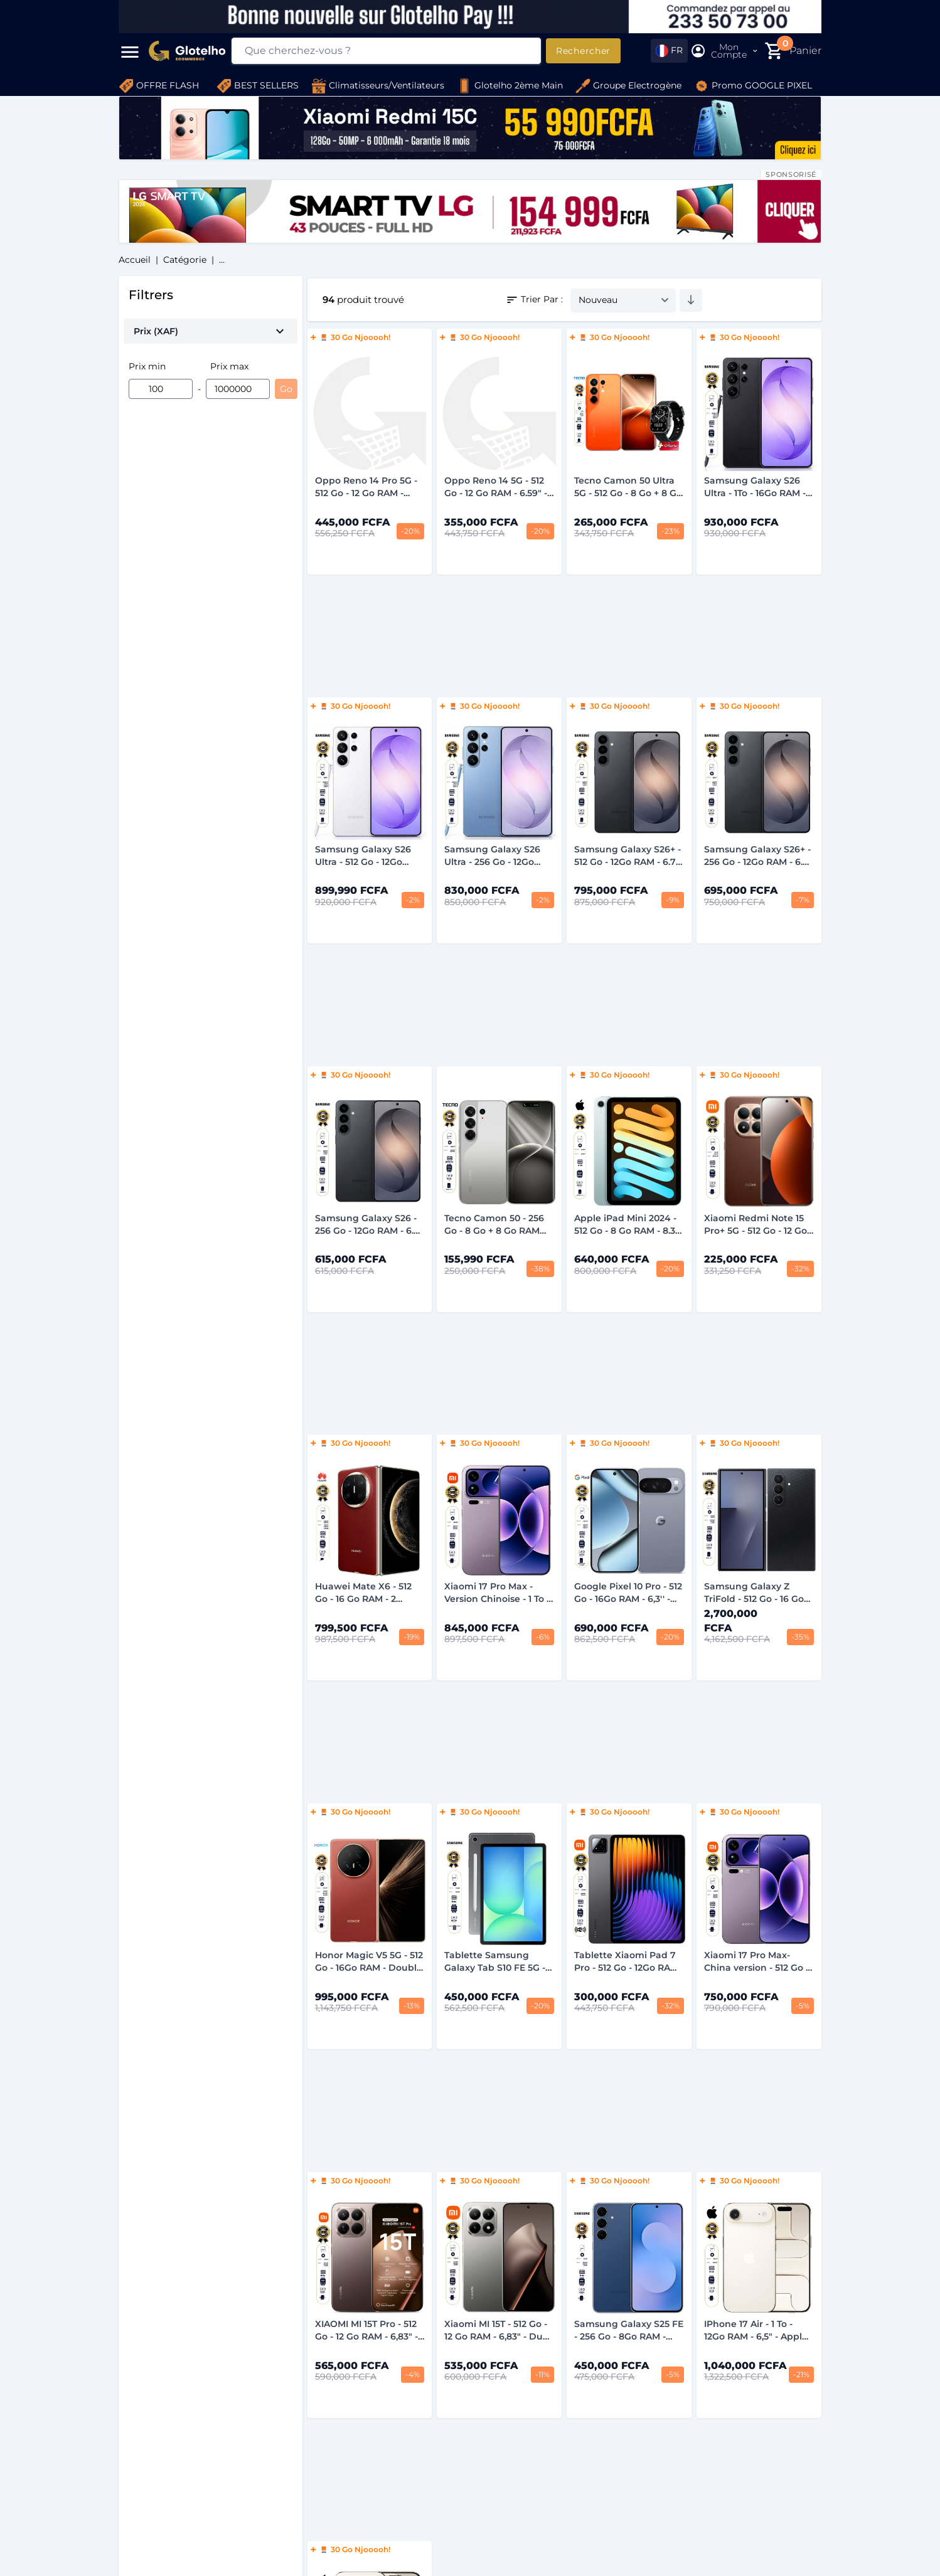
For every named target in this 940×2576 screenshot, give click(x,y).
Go (286, 389)
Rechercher (583, 50)
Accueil (135, 259)
